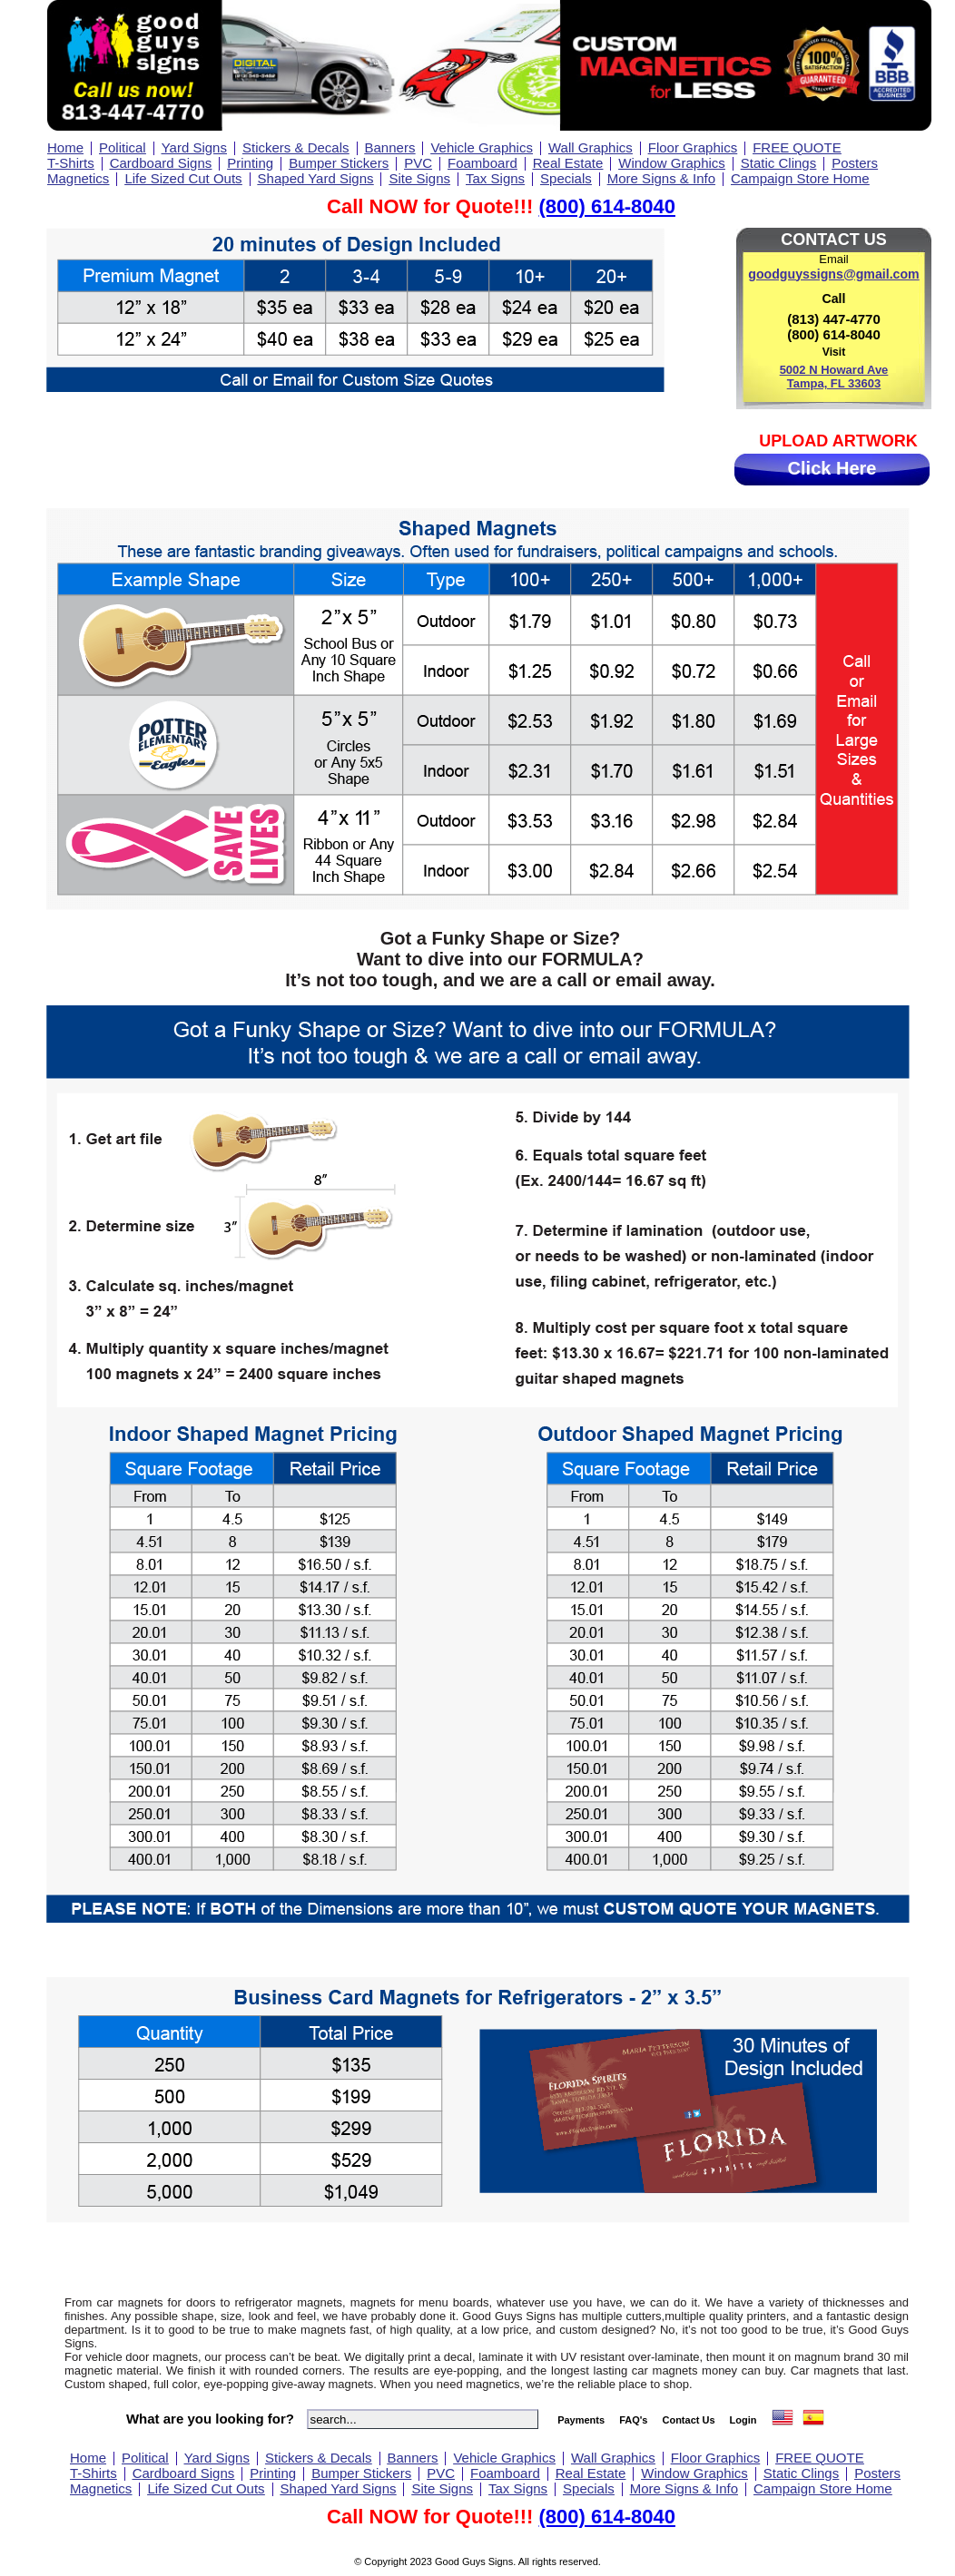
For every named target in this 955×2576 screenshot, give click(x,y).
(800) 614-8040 (606, 206)
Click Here (832, 468)
